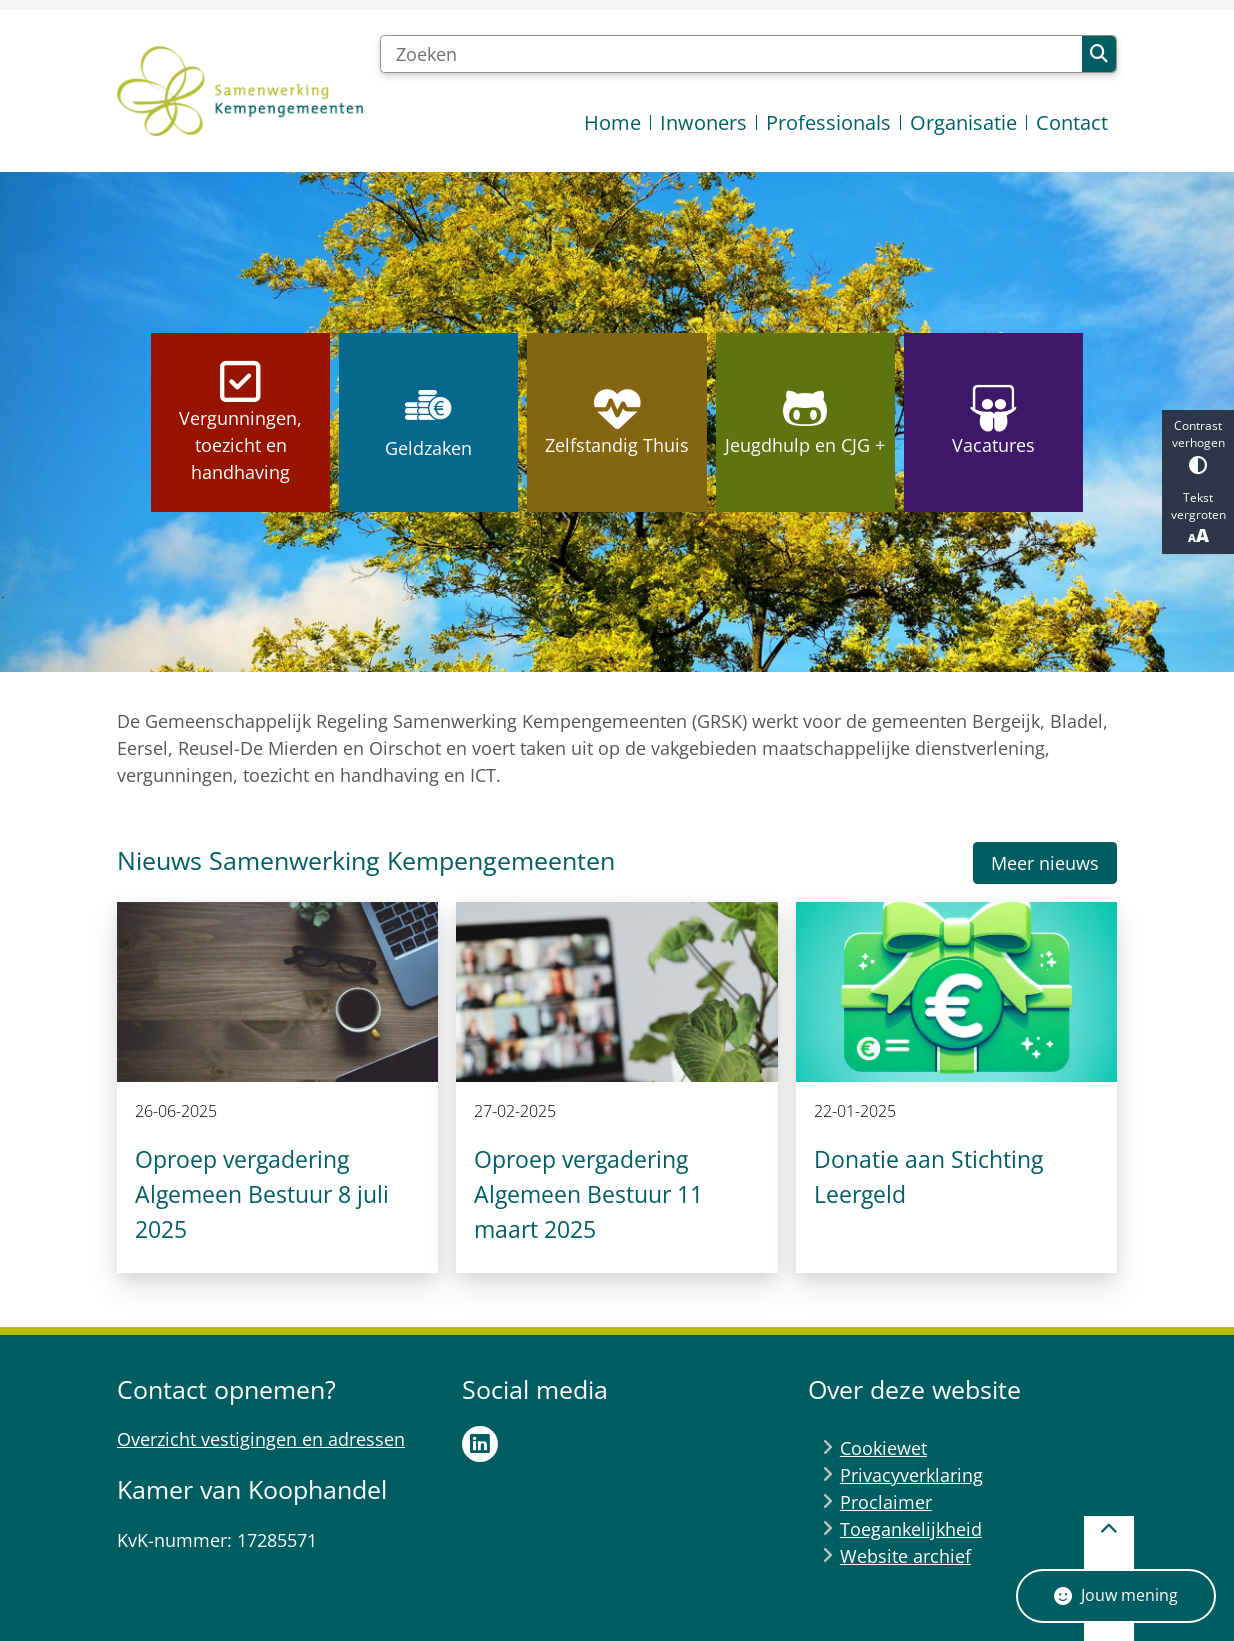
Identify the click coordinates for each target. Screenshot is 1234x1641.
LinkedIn (480, 1444)
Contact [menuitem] (1072, 122)
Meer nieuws (1045, 863)
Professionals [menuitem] (828, 122)
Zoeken (1099, 54)
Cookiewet (883, 1448)
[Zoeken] (731, 54)
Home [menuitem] (612, 122)
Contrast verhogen (1198, 445)
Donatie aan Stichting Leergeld (928, 1176)
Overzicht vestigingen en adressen (261, 1439)
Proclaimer (886, 1502)
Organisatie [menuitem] (963, 122)
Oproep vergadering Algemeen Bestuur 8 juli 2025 (262, 1194)
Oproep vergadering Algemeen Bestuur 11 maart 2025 (588, 1194)
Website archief (905, 1556)
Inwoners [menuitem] (703, 122)
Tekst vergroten (1198, 518)
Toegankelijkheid (911, 1529)
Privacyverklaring (911, 1475)
